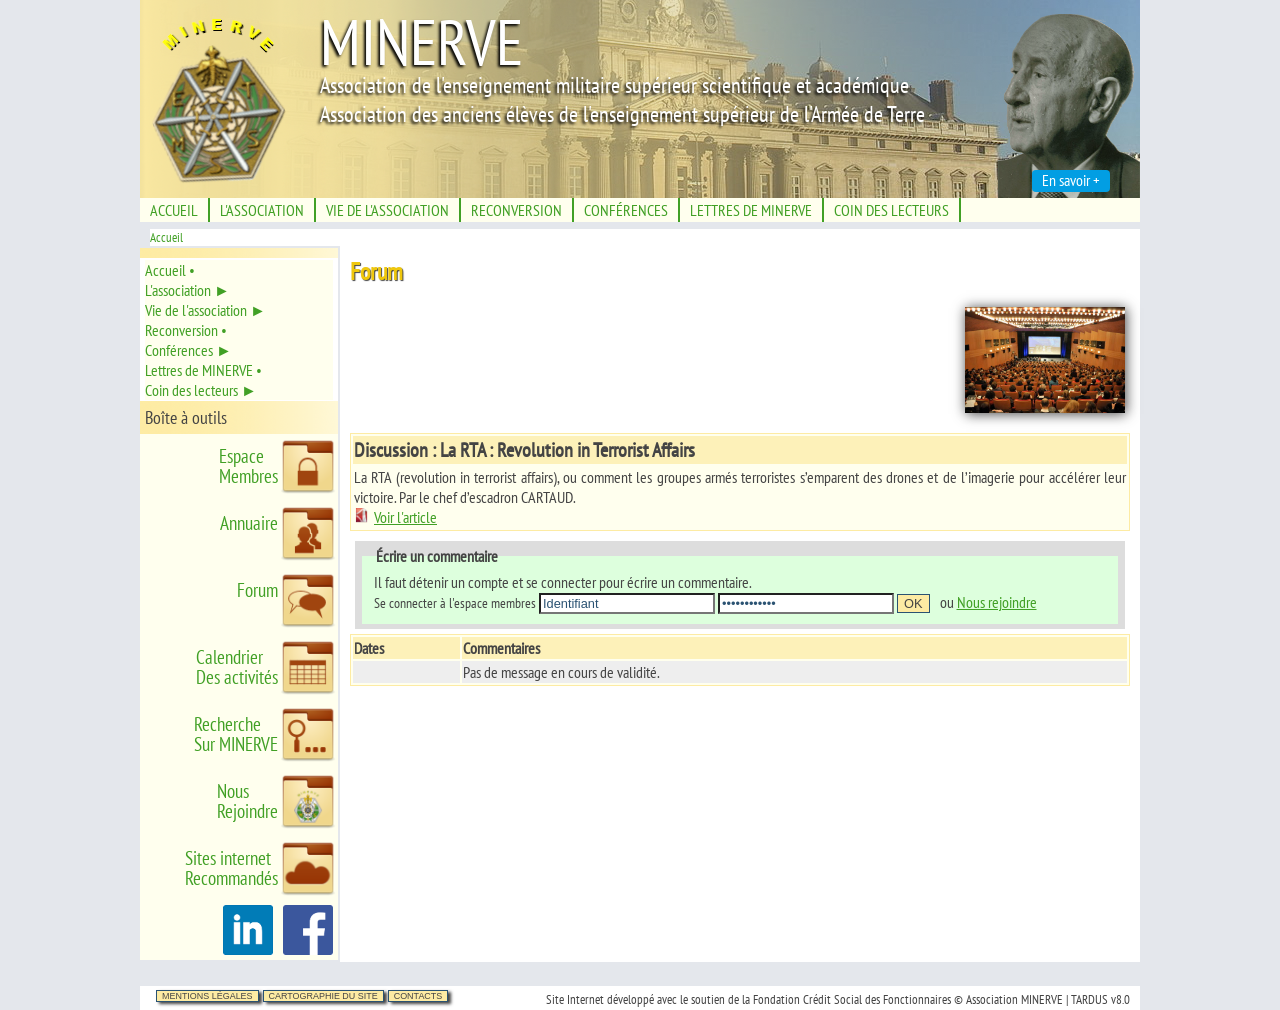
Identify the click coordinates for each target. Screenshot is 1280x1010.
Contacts (418, 996)
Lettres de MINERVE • (203, 370)
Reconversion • (186, 330)
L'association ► (187, 290)
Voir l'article (395, 517)
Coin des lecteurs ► (201, 390)
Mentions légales (207, 996)
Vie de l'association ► (205, 310)
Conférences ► (188, 350)
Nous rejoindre (997, 602)
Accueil (166, 237)
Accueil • (170, 270)
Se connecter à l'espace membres (455, 602)
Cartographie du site (323, 996)
